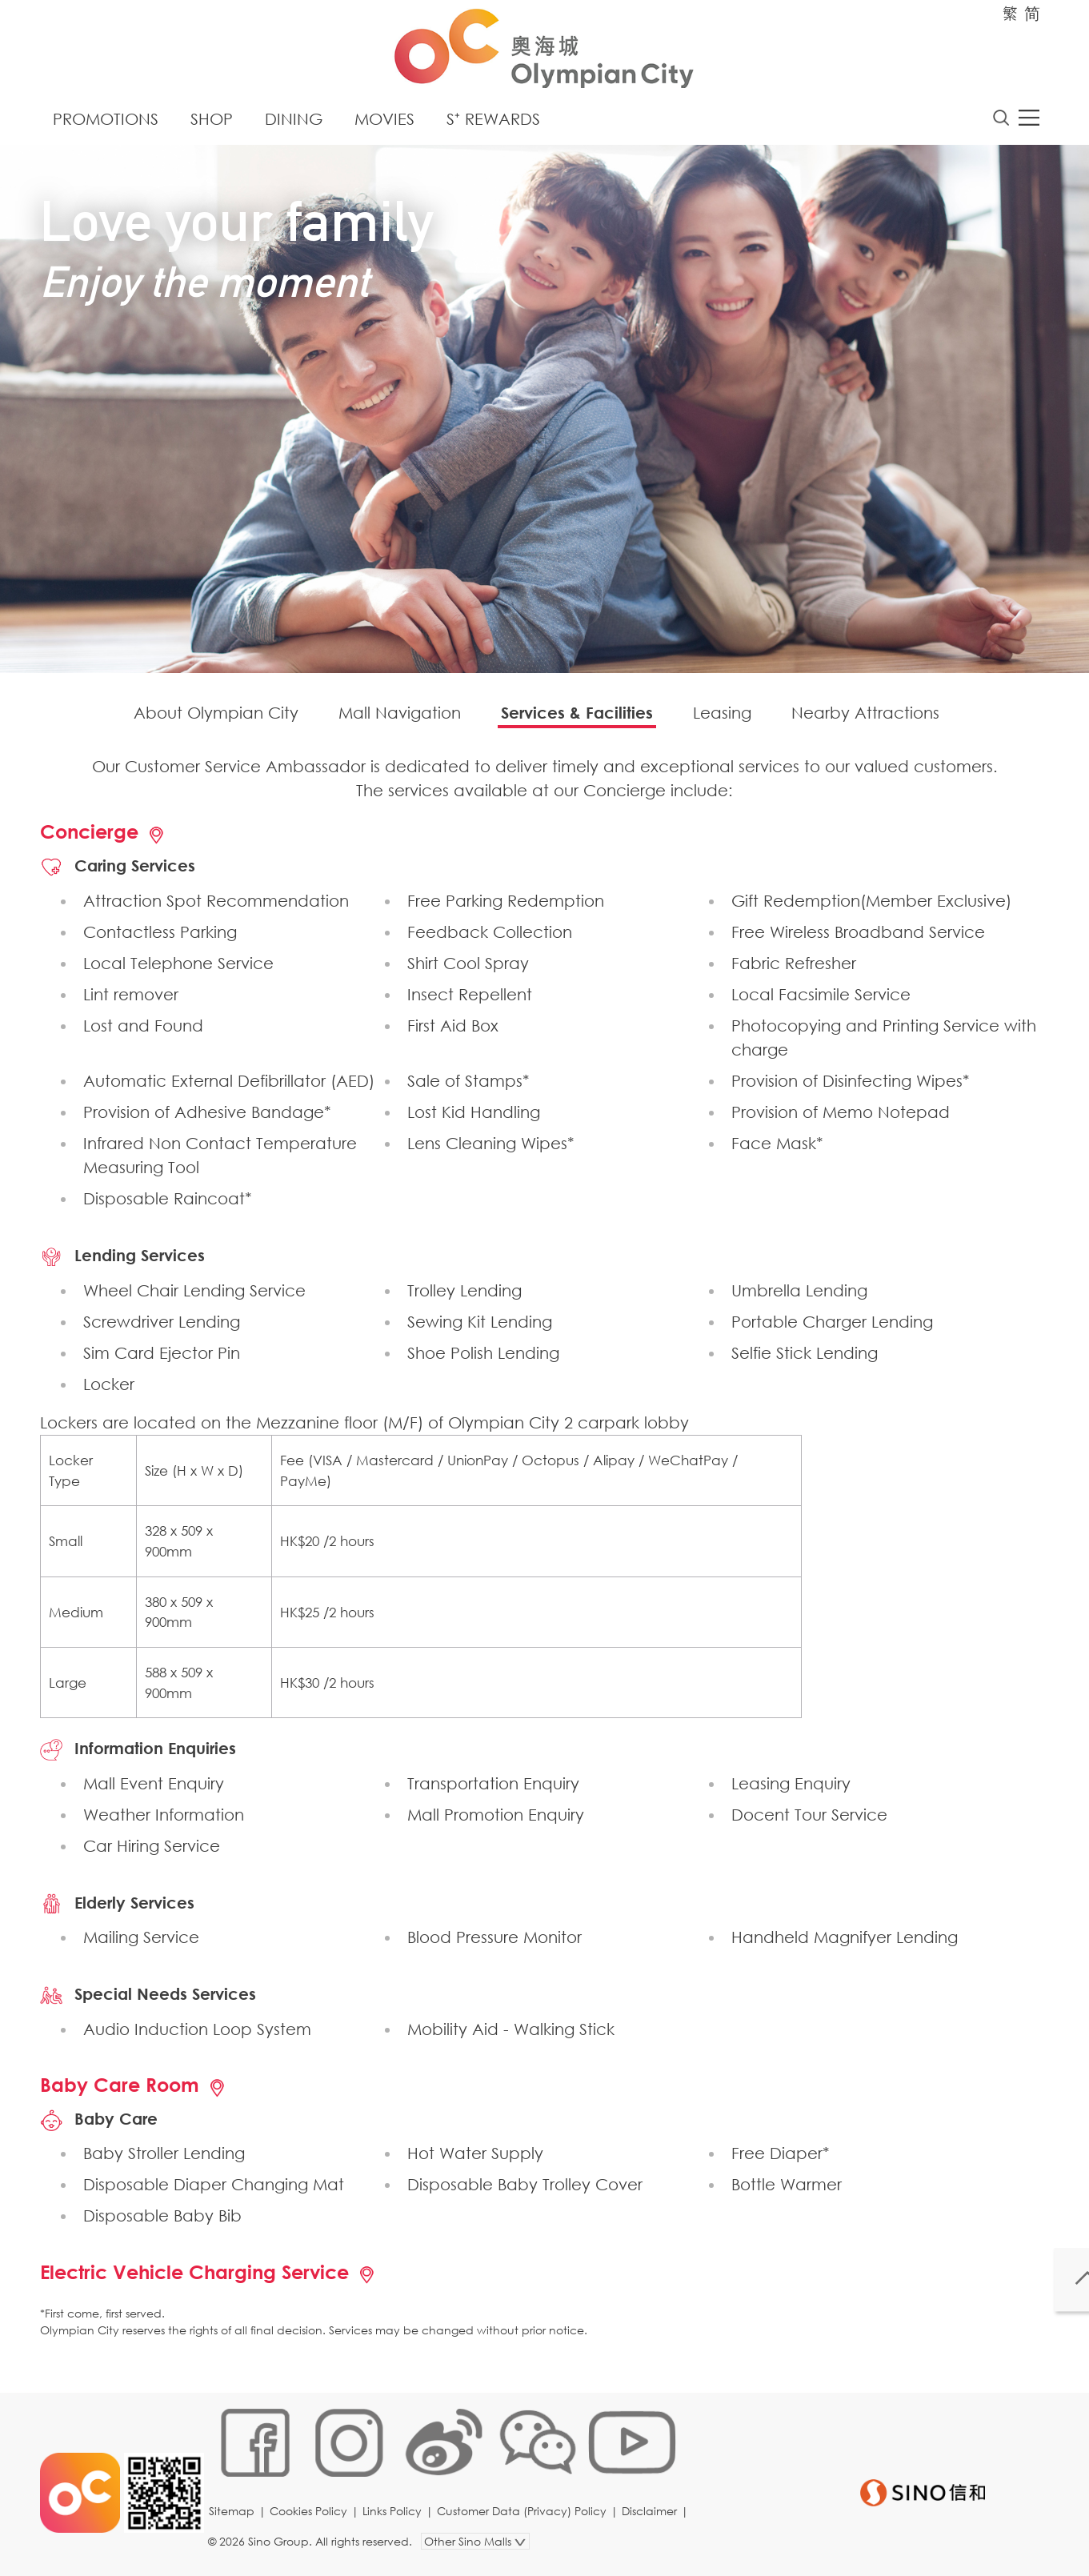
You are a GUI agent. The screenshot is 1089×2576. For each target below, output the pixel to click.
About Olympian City (216, 717)
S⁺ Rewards (493, 123)
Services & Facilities (577, 717)
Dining (293, 123)
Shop (211, 123)
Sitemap (237, 2523)
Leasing (722, 717)
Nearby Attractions (865, 717)
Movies (384, 123)
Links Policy (397, 2523)
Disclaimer (655, 2523)
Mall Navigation (399, 717)
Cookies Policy (314, 2523)
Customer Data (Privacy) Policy (527, 2523)
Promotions (105, 123)
